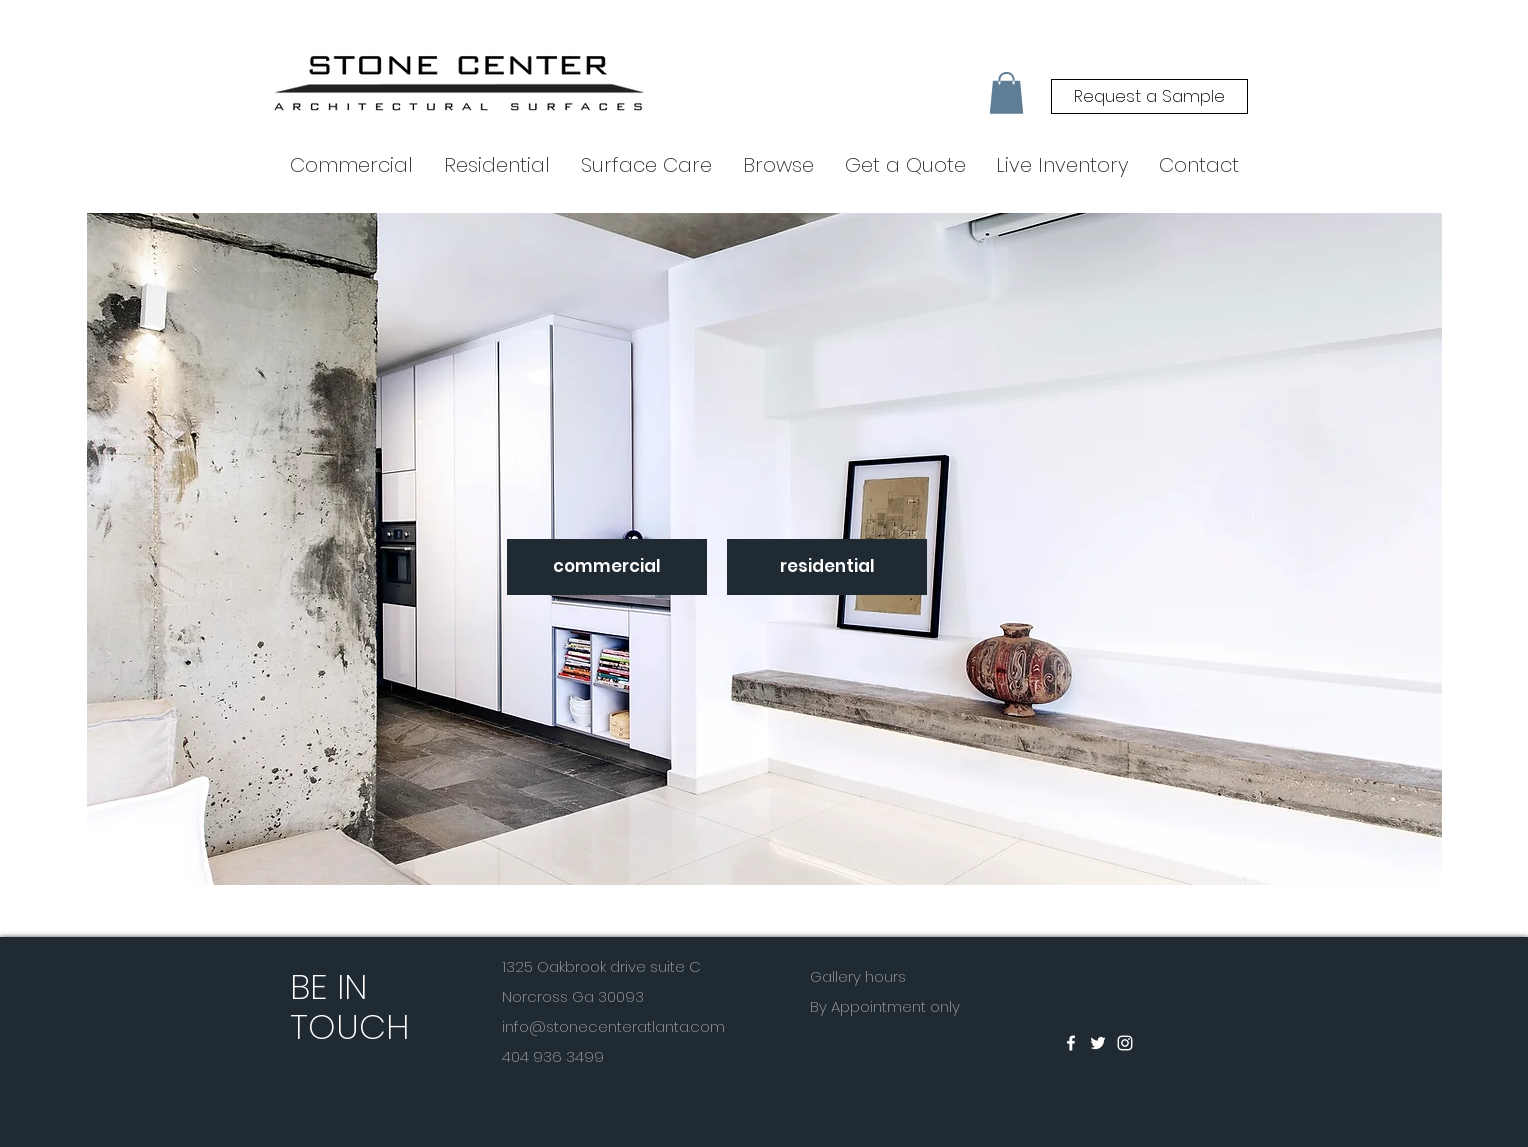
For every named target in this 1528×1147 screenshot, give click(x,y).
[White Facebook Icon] (1071, 1043)
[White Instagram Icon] (1125, 1043)
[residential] (827, 567)
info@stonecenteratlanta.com (613, 1026)
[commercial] (607, 567)
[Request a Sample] (1149, 96)
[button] (1006, 93)
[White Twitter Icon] (1098, 1043)
